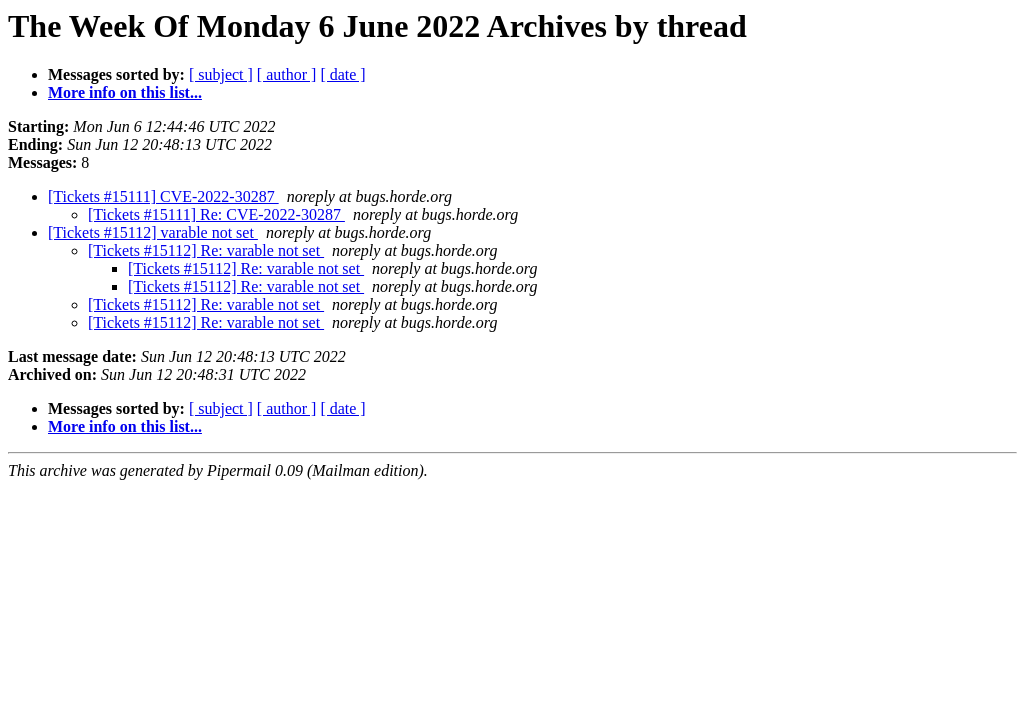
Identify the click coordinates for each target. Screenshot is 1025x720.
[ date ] (342, 74)
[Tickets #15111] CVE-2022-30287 (163, 196)
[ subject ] (221, 74)
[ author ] (287, 74)
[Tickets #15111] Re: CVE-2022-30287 (216, 214)
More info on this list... (125, 92)
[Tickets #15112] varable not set (153, 232)
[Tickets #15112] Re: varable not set (206, 250)
